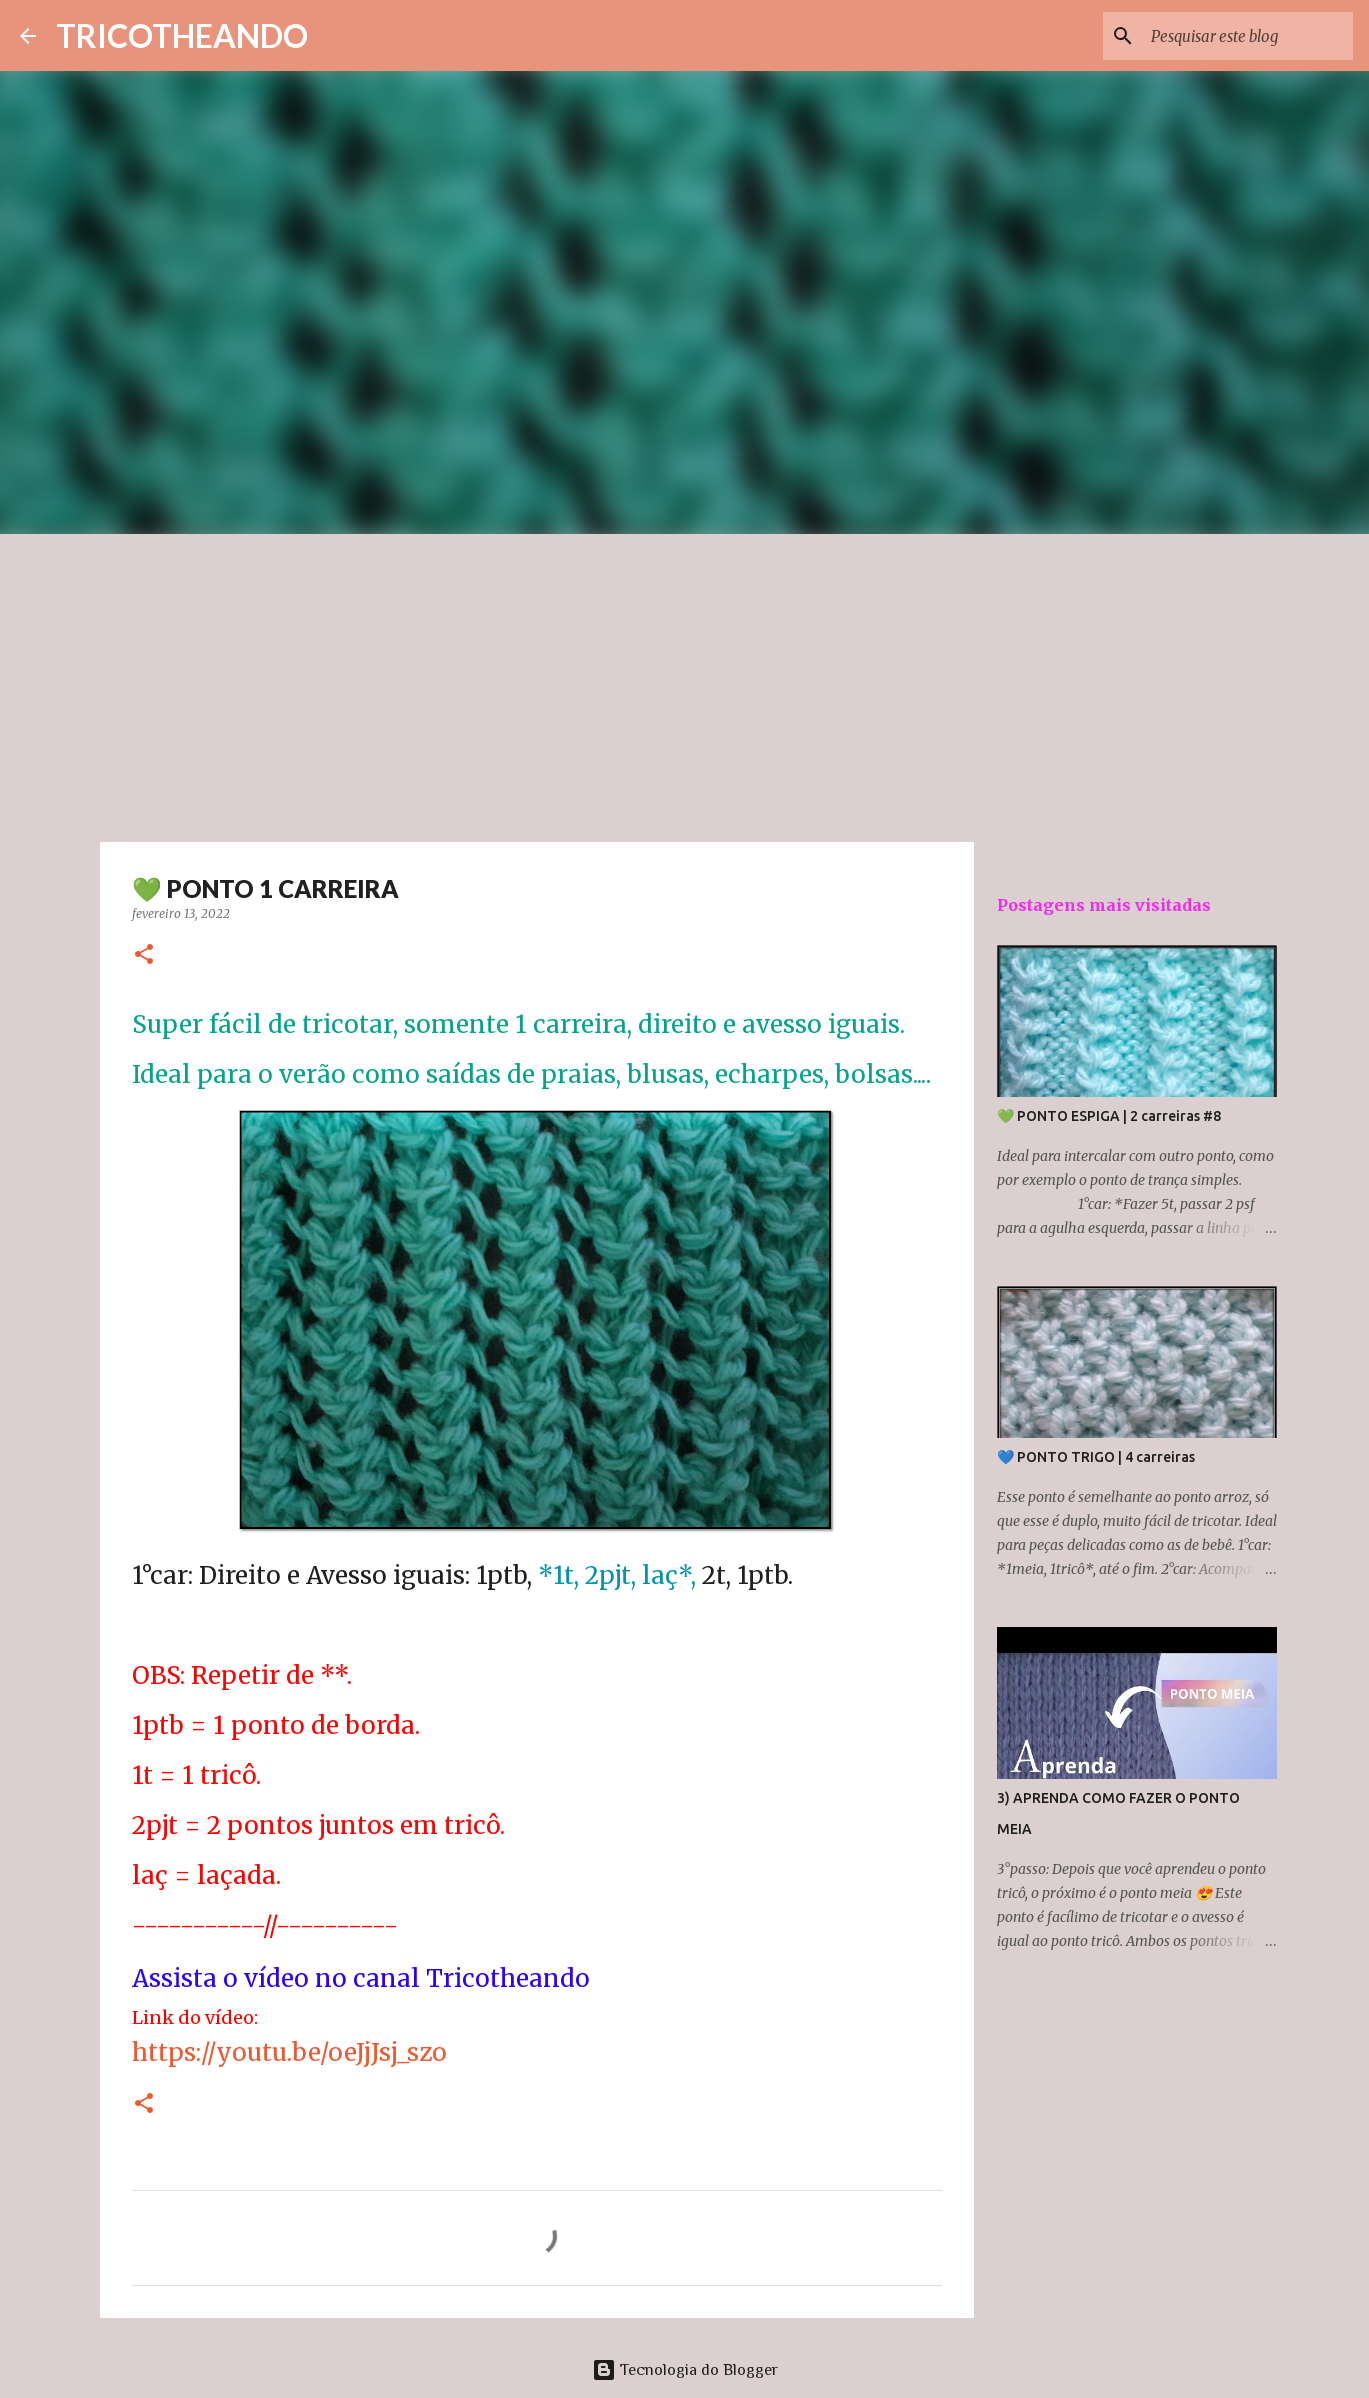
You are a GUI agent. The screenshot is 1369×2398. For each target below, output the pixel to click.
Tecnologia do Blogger (685, 2370)
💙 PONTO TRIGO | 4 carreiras (1096, 1457)
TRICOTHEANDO (182, 35)
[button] (144, 955)
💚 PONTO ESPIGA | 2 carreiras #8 (1109, 1116)
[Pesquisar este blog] (1248, 36)
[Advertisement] (685, 684)
